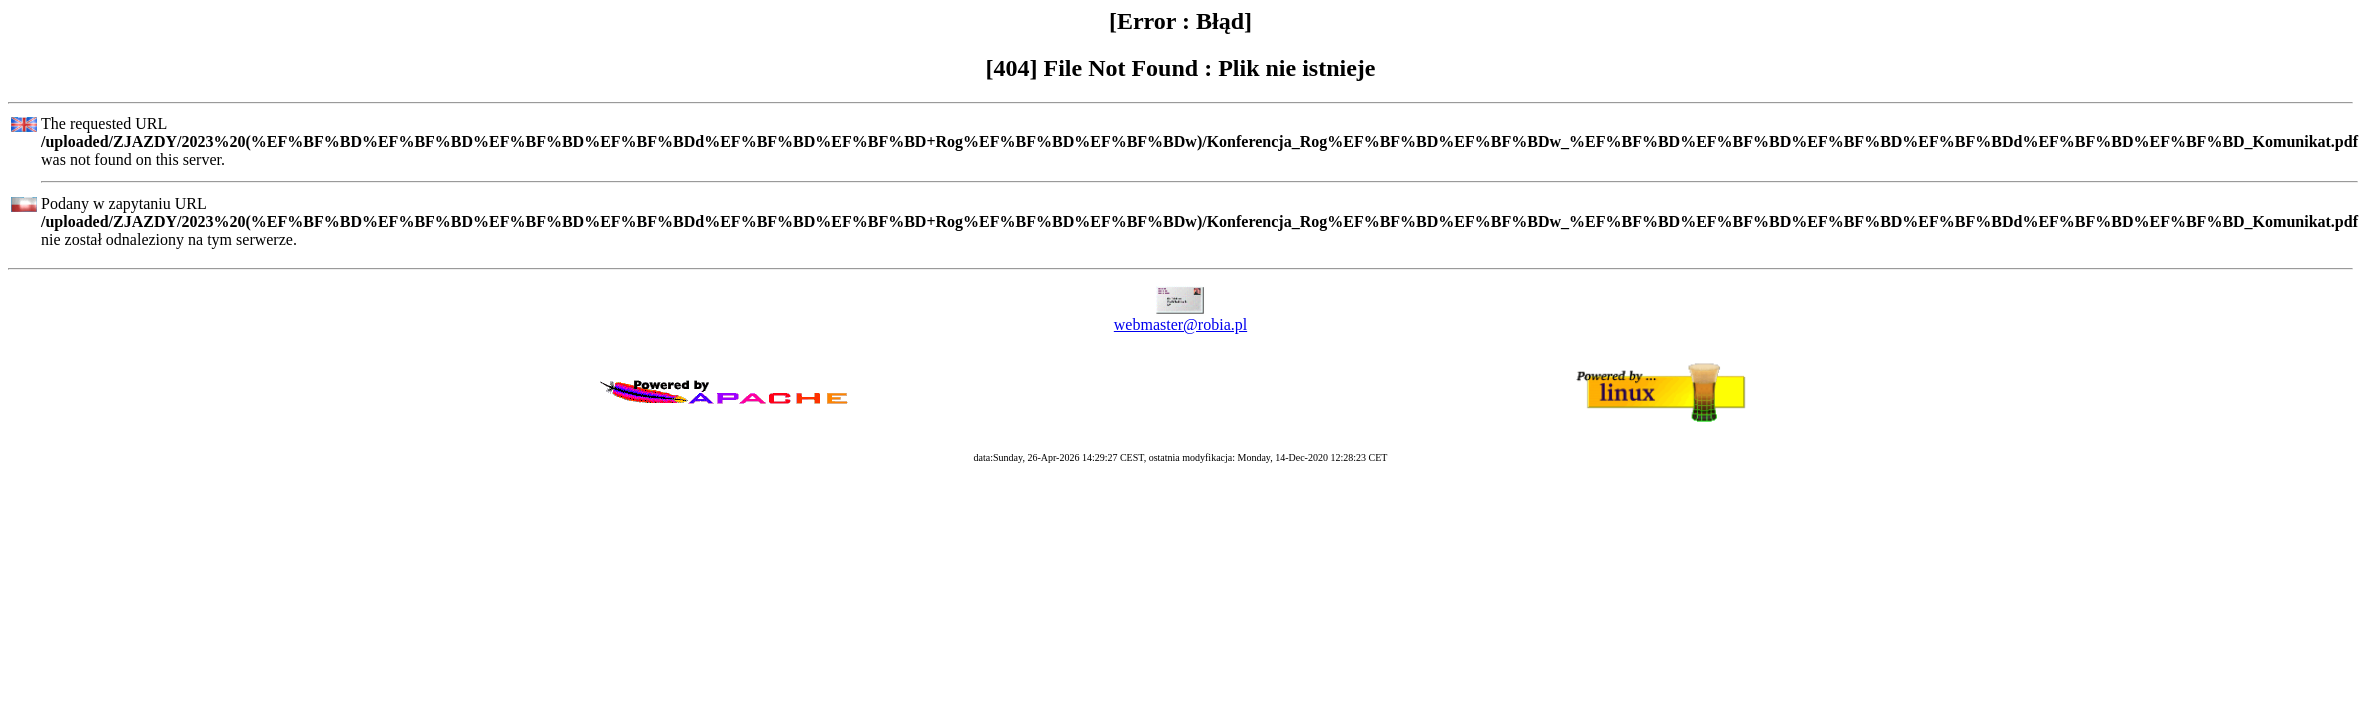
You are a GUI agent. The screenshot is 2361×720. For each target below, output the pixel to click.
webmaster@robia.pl (1180, 324)
